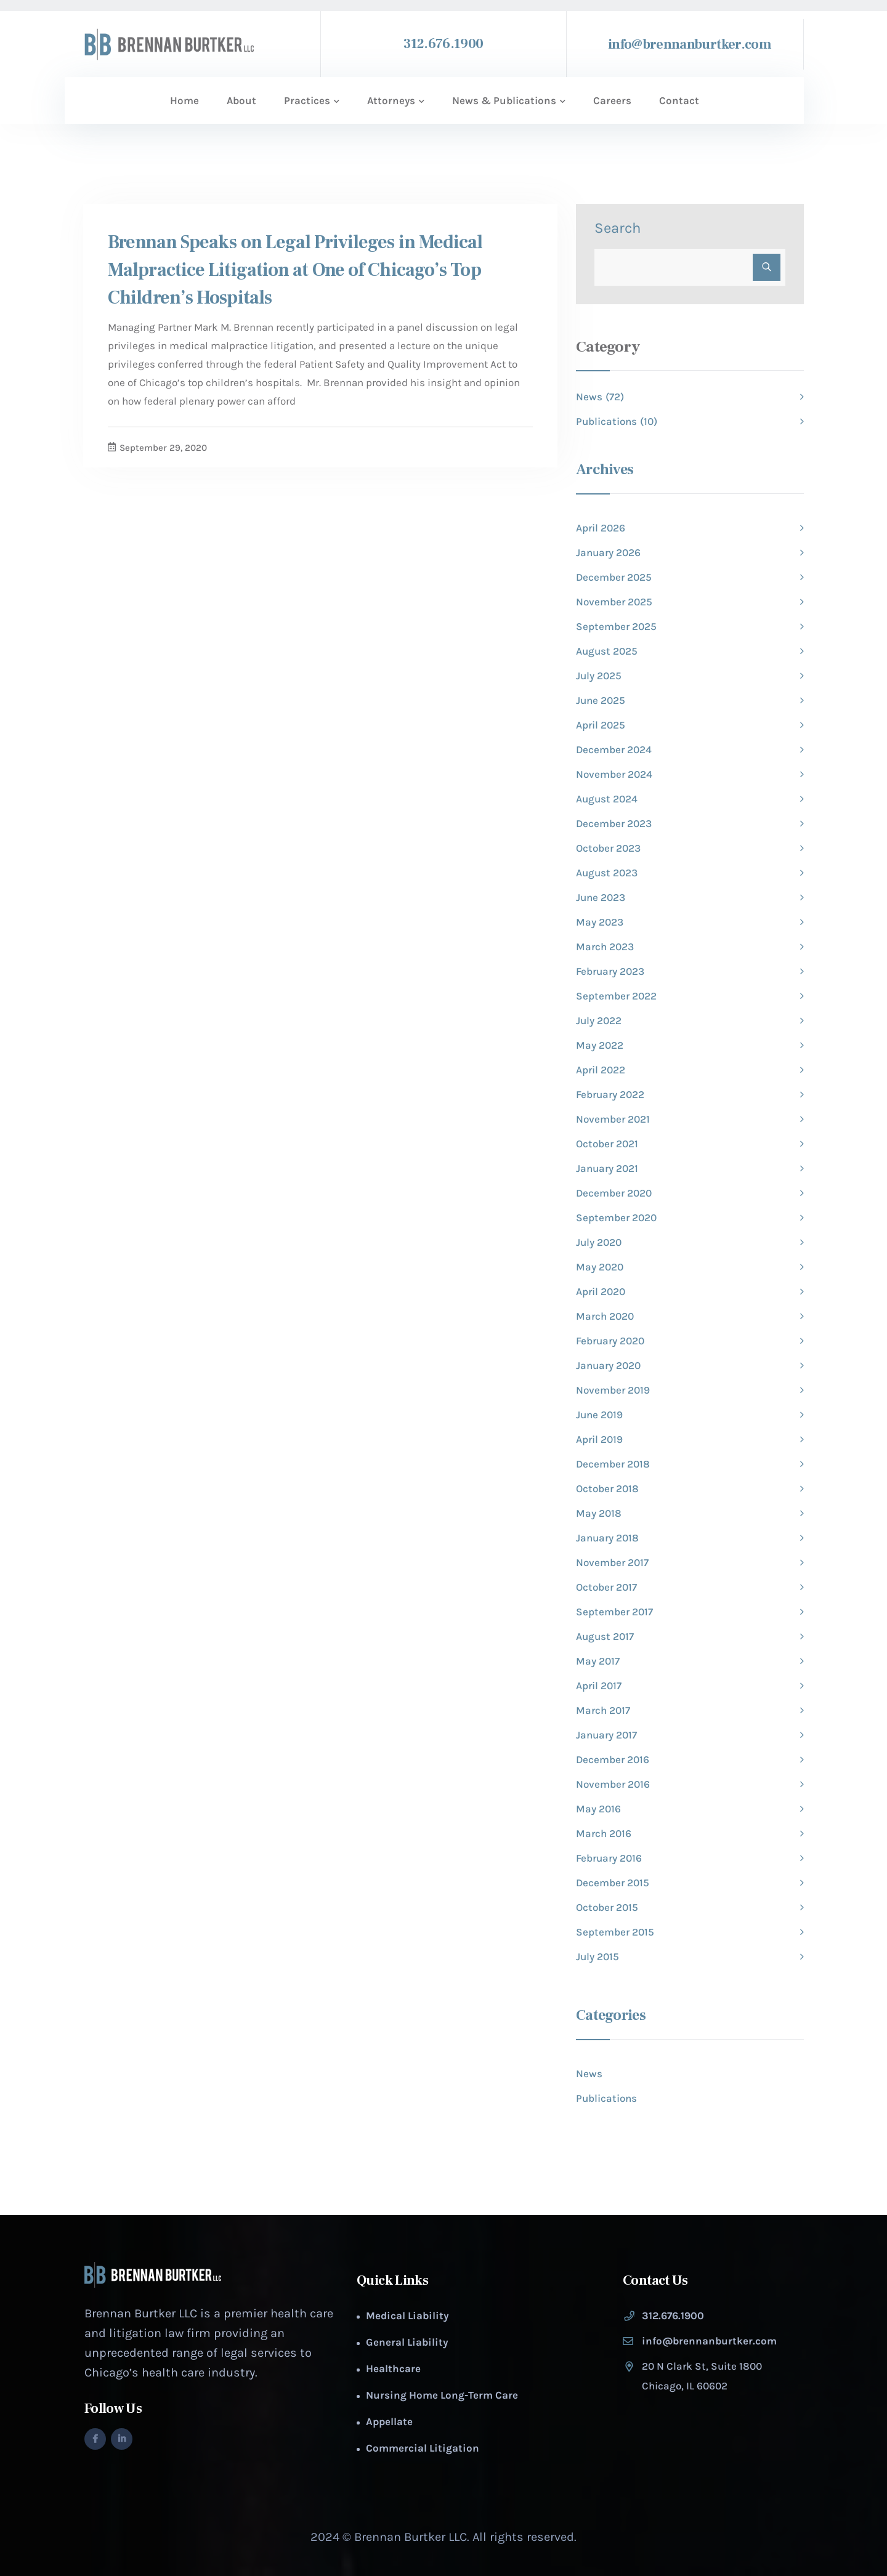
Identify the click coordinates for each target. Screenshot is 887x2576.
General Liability (407, 2342)
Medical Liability (407, 2315)
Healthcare (393, 2368)
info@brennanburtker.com (689, 44)
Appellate (389, 2421)
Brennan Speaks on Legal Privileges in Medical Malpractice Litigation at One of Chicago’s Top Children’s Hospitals (295, 270)
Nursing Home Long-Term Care (442, 2395)
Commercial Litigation (422, 2448)
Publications (606, 2098)
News (589, 2073)
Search (617, 227)
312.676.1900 (443, 43)
